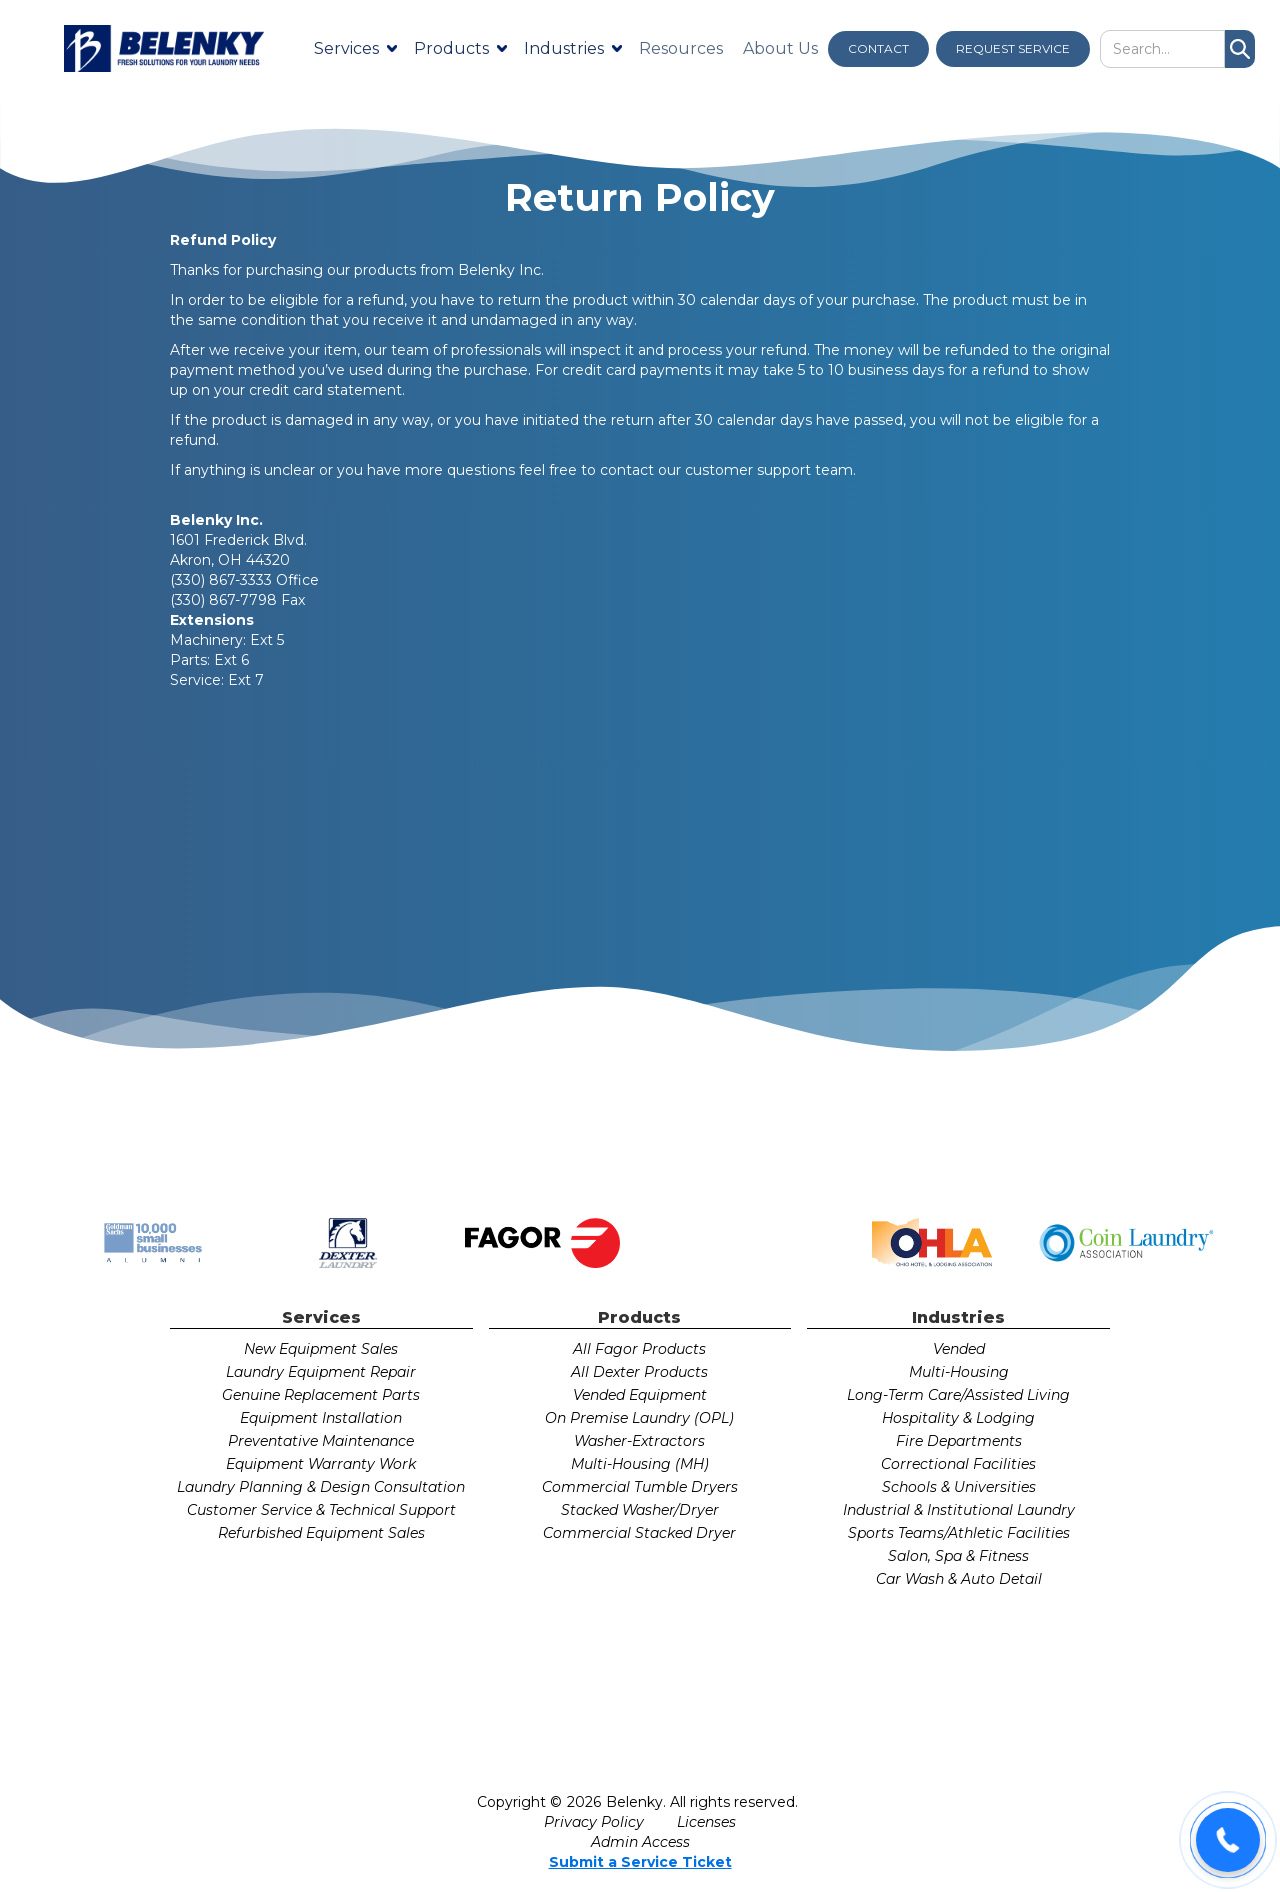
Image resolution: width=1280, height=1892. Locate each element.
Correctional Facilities (958, 1464)
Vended (959, 1349)
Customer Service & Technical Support (321, 1510)
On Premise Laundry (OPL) (639, 1418)
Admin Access (640, 1842)
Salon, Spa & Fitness (958, 1556)
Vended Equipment (640, 1395)
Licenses (706, 1822)
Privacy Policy (594, 1822)
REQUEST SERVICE (1013, 48)
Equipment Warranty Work (321, 1464)
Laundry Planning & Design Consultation (321, 1487)
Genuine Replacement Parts (321, 1395)
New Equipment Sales (321, 1349)
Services (346, 48)
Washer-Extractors (639, 1441)
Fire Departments (959, 1441)
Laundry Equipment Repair (321, 1372)
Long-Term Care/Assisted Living (958, 1395)
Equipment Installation (321, 1418)
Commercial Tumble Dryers (640, 1487)
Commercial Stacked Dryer (639, 1533)
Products (451, 48)
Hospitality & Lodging (958, 1418)
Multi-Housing (959, 1372)
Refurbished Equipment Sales (321, 1533)
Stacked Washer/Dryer (640, 1510)
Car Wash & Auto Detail (959, 1579)
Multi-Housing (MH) (640, 1464)
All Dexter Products (639, 1372)
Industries (564, 48)
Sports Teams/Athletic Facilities (959, 1533)
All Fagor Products (639, 1349)
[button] (1228, 1840)
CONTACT (878, 48)
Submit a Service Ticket (640, 1862)
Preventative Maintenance (321, 1441)
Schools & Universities (959, 1487)
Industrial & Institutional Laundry (959, 1510)
